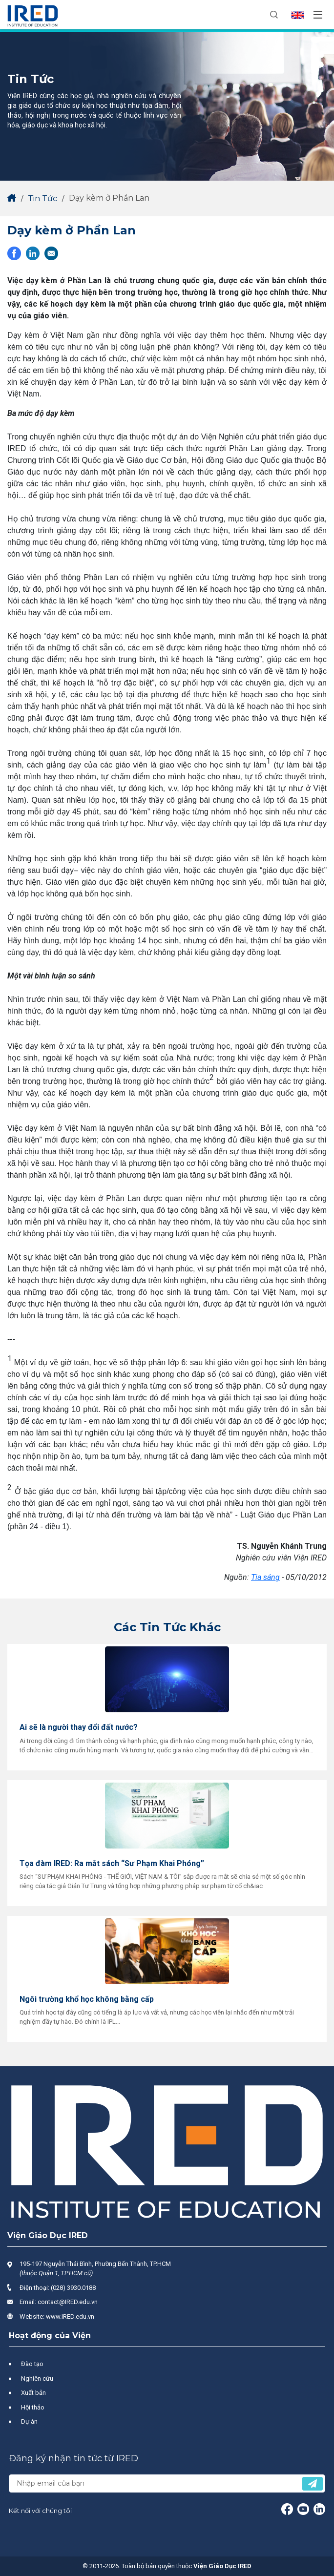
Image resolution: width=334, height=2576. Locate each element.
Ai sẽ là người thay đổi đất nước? (79, 1727)
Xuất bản (33, 2392)
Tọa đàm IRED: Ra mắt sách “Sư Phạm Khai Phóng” (112, 1863)
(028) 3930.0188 (73, 2287)
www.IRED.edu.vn (70, 2316)
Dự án (29, 2421)
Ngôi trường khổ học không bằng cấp (87, 1999)
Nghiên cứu (37, 2378)
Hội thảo (32, 2407)
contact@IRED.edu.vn (68, 2302)
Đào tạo (32, 2364)
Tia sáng (265, 1577)
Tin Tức (42, 198)
